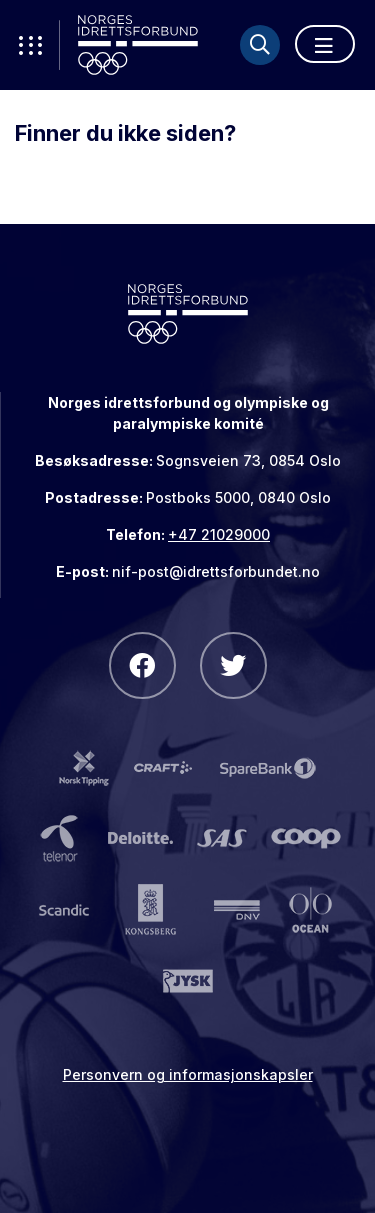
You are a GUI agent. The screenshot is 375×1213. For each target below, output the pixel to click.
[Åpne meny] (325, 44)
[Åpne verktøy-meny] (30, 45)
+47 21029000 (219, 534)
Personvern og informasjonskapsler (188, 1074)
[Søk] (260, 45)
